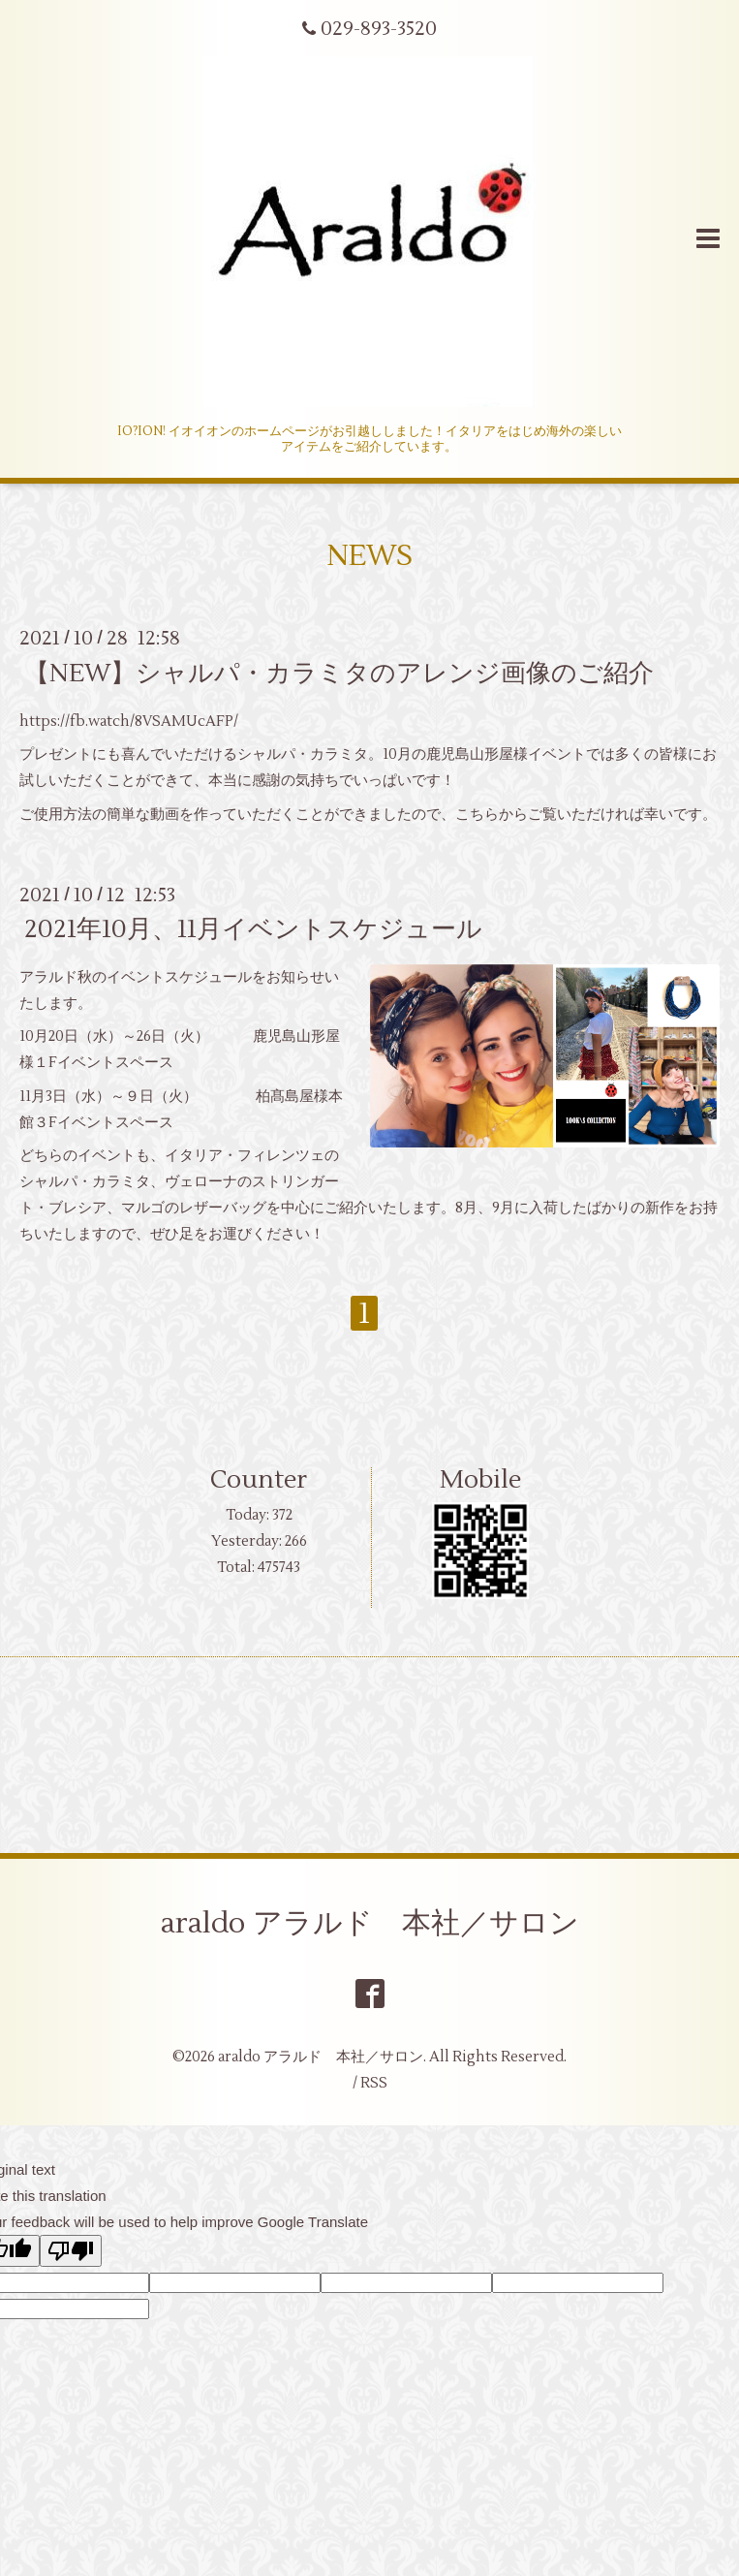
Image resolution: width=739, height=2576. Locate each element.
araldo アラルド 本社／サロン (370, 1923)
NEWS (369, 556)
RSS (373, 2083)
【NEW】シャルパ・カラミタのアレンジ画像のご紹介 (339, 672)
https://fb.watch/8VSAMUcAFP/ (128, 721)
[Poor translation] (71, 2251)
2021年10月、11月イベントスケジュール (253, 929)
